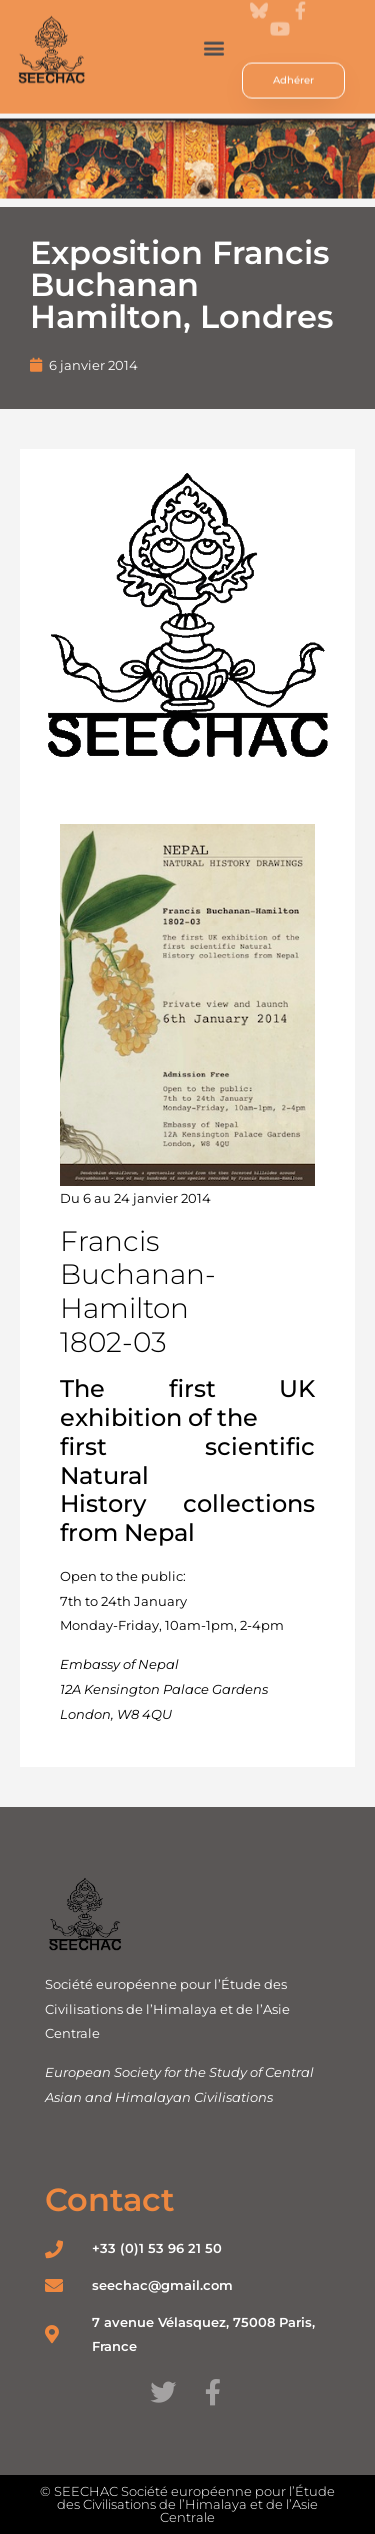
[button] (214, 33)
